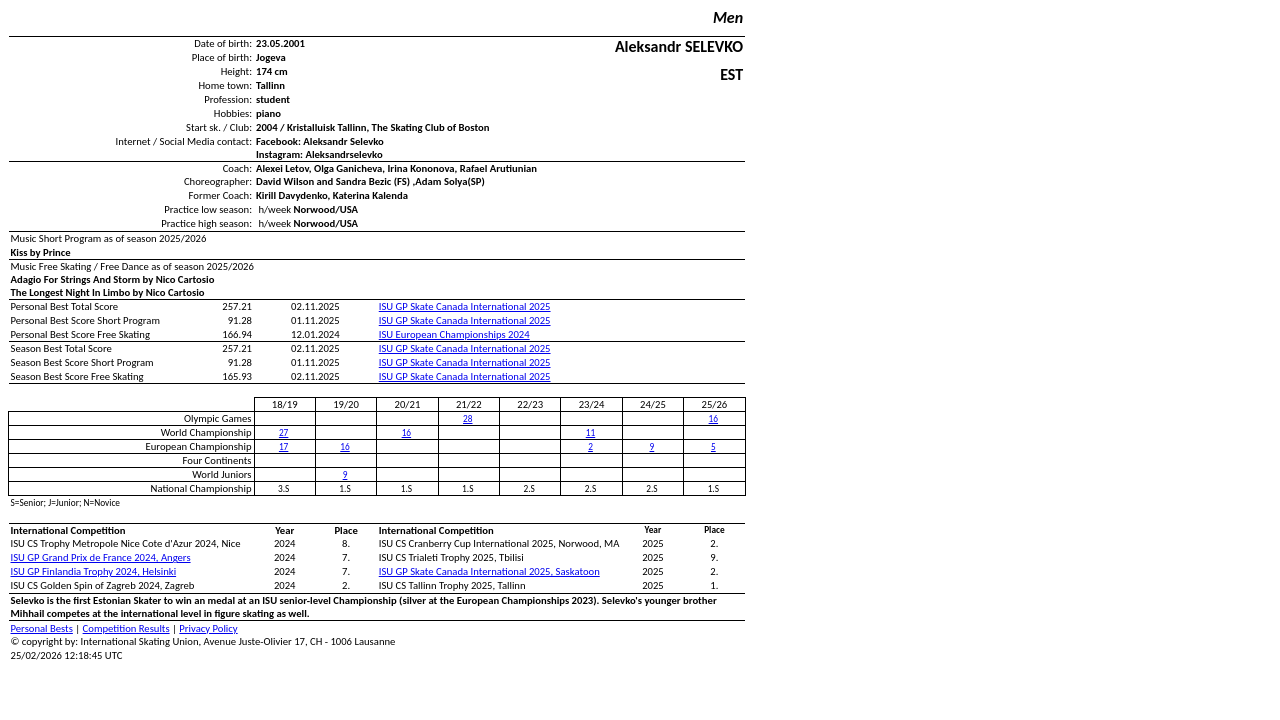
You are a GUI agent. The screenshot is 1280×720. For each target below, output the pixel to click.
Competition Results (126, 628)
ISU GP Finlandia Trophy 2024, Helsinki (94, 571)
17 (283, 447)
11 (590, 433)
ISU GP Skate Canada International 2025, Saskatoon (489, 571)
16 (713, 419)
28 (467, 419)
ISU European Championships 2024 (454, 334)
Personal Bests (42, 628)
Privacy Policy (208, 628)
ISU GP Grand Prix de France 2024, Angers (101, 557)
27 (283, 433)
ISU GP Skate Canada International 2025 (465, 306)
